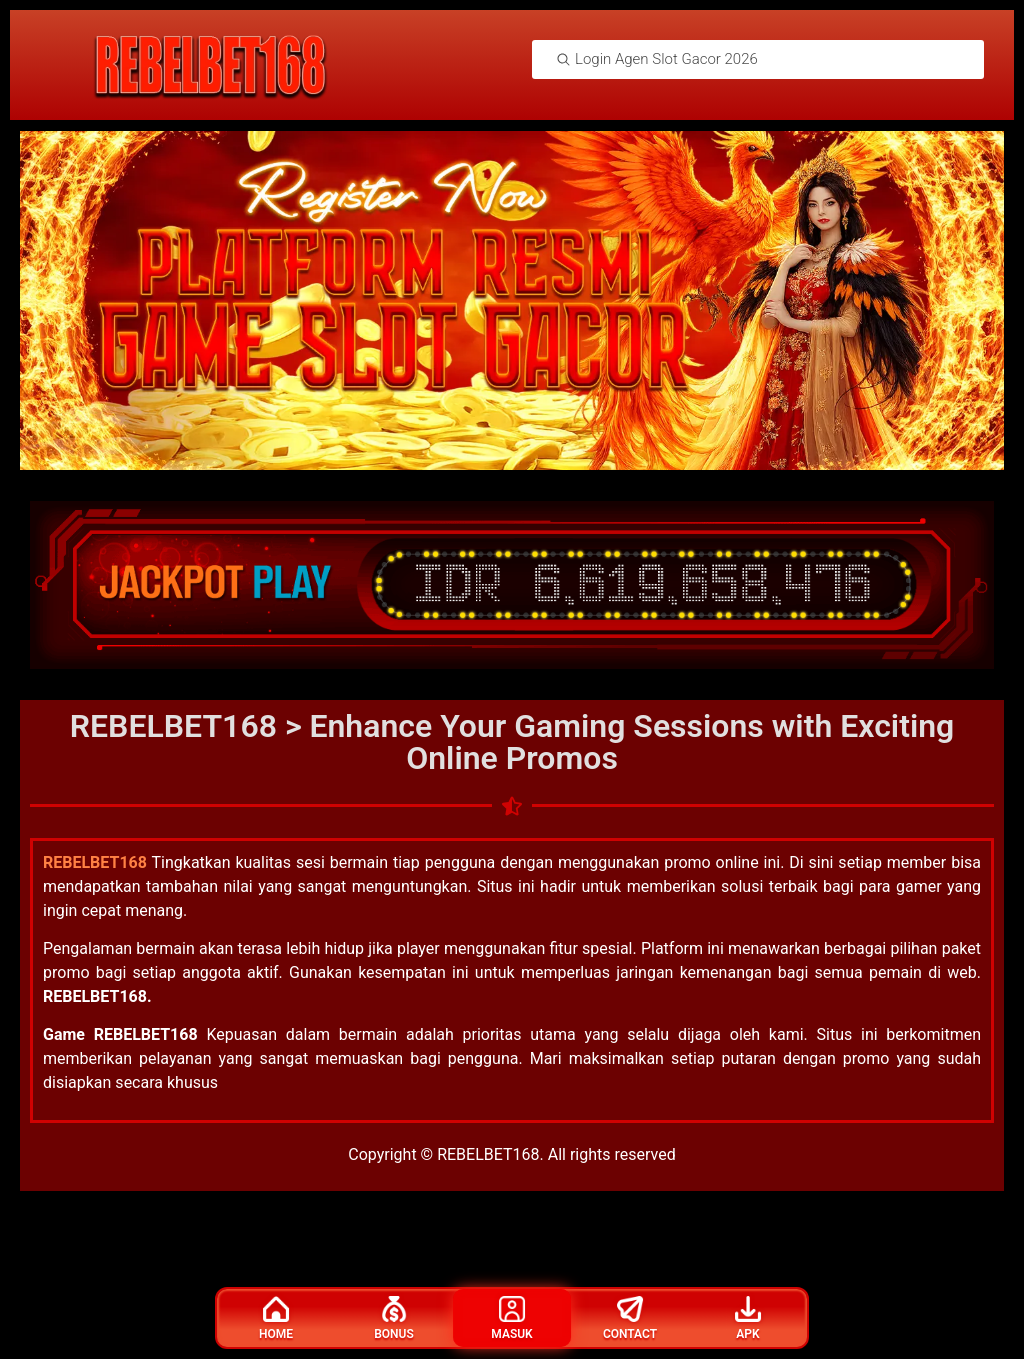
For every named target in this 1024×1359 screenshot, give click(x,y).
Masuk (511, 1318)
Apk (748, 1318)
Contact (630, 1318)
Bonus (394, 1318)
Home (276, 1318)
